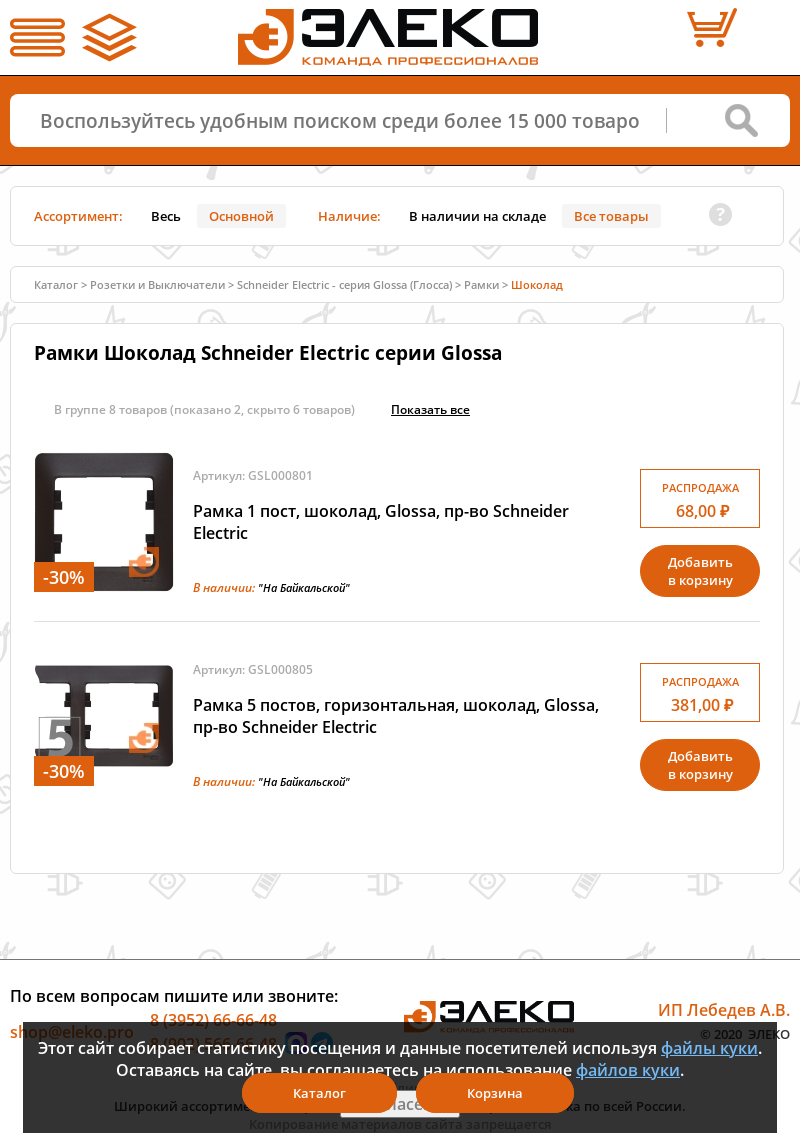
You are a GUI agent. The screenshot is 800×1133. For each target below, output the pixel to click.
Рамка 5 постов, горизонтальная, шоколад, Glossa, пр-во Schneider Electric (396, 716)
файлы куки (709, 1048)
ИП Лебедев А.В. (724, 1010)
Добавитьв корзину (700, 571)
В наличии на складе (477, 216)
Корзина (495, 1093)
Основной (241, 216)
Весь (166, 216)
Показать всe (430, 409)
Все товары (611, 216)
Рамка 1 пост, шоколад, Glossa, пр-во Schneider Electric (381, 522)
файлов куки (628, 1070)
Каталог (56, 284)
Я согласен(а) (400, 1104)
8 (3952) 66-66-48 (213, 1020)
